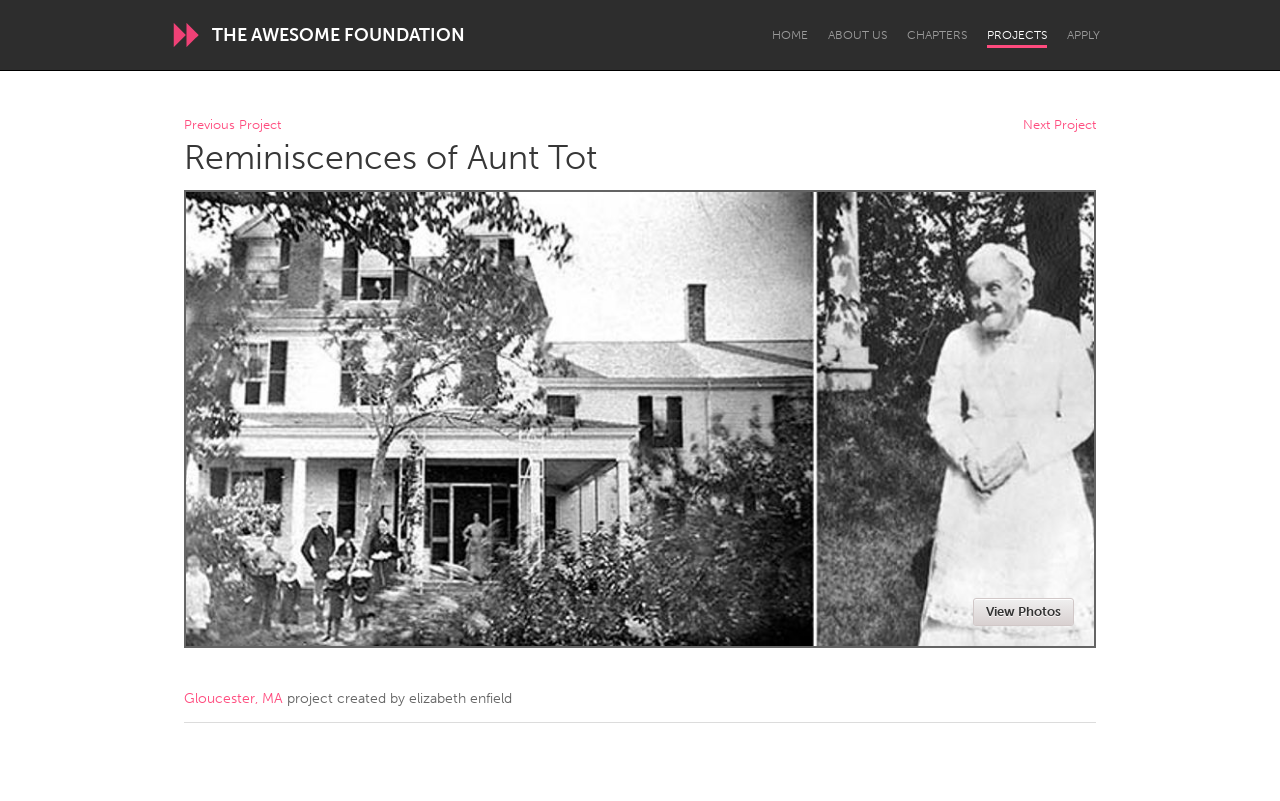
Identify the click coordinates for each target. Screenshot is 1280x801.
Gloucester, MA (233, 698)
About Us (857, 35)
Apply (1083, 35)
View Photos (1023, 611)
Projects (1017, 35)
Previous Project (232, 125)
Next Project (1059, 125)
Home (790, 35)
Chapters (937, 35)
